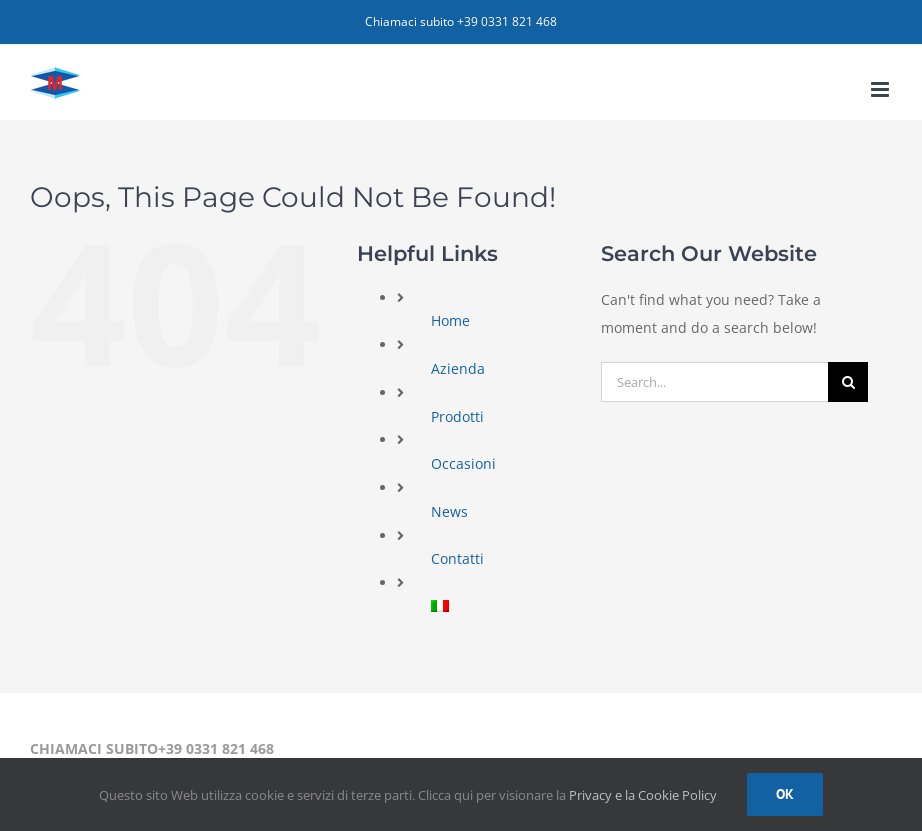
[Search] (848, 382)
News (449, 511)
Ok (785, 794)
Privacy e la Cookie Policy (643, 795)
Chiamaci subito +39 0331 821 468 (461, 21)
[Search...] (714, 382)
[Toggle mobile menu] (881, 89)
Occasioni (463, 463)
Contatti (457, 558)
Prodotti (457, 416)
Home (450, 320)
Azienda (458, 368)
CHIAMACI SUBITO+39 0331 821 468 (152, 748)
